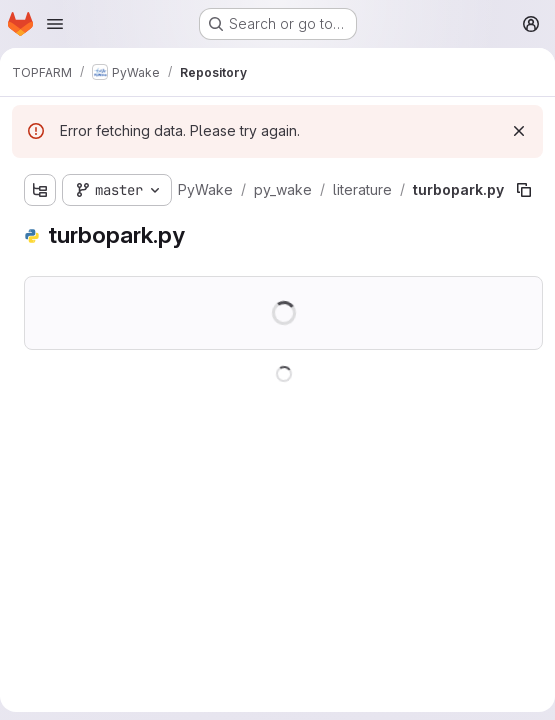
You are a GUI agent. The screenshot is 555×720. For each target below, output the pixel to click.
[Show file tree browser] (40, 190)
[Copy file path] (524, 190)
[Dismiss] (519, 131)
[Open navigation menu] (55, 24)
